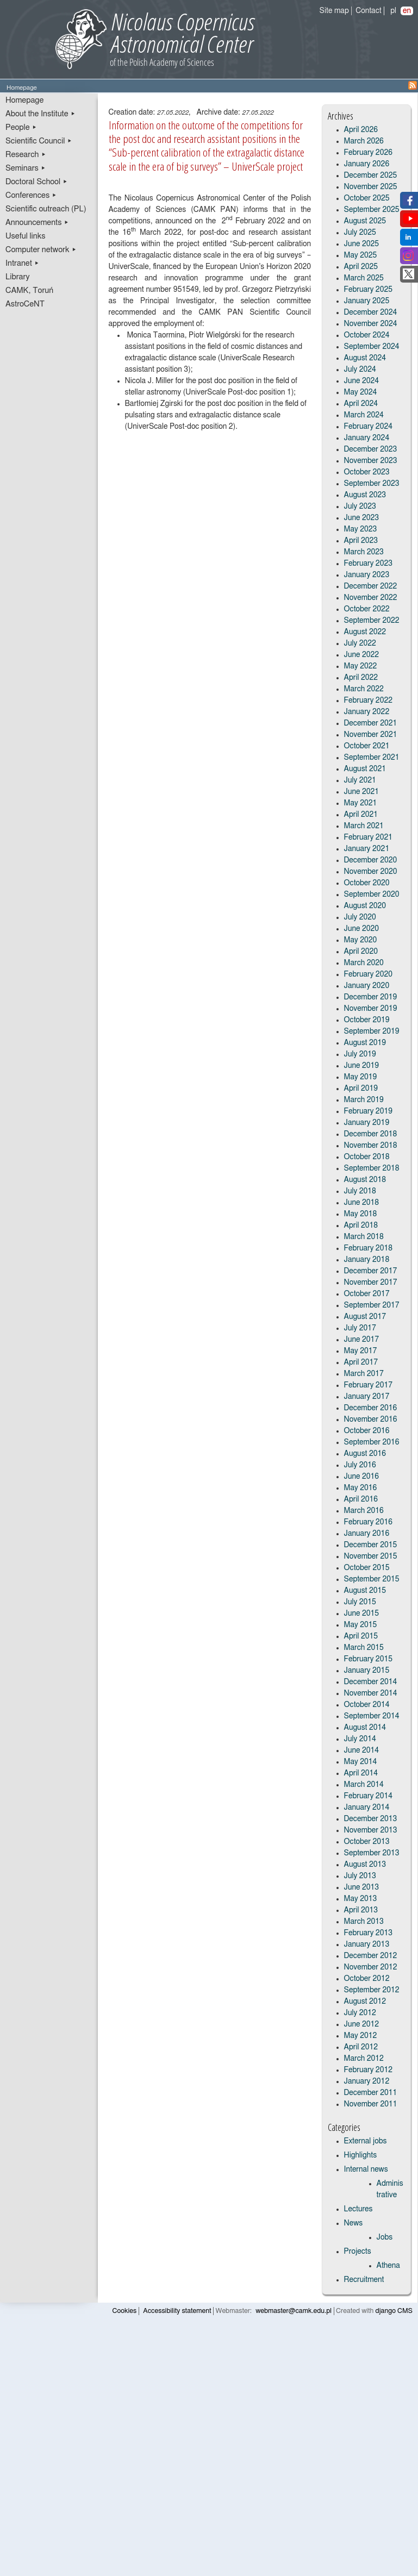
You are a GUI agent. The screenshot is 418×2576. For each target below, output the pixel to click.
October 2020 (367, 883)
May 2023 (360, 529)
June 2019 (361, 1066)
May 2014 (360, 1762)
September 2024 (372, 347)
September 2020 (372, 894)
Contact (368, 11)
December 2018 (370, 1134)
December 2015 (370, 1545)
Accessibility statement (177, 2311)
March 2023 (364, 552)
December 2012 (370, 1956)
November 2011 (370, 2104)
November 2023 (370, 461)
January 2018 (367, 1260)
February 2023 (368, 563)
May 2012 (360, 2036)
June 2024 (361, 381)
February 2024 (368, 426)
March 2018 (364, 1237)
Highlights (360, 2155)
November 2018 (370, 1145)
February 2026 (368, 153)
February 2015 (368, 1659)
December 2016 (370, 1408)
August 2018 (365, 1180)
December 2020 (370, 860)
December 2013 (370, 1819)
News (353, 2223)
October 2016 (367, 1431)
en (407, 11)
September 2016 (372, 1442)
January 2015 (367, 1670)
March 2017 (364, 1374)
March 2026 (364, 141)
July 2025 (360, 232)
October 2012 (367, 1979)
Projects (357, 2251)
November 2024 (370, 324)
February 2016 (368, 1522)
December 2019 (370, 997)
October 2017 (367, 1294)
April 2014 (361, 1773)
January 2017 (367, 1396)
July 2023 (360, 506)
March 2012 (364, 2058)
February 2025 (368, 289)
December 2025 (370, 175)
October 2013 (367, 1842)
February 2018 (368, 1248)
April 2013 (361, 1910)
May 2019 (360, 1077)
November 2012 (370, 1967)
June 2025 (361, 244)
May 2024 (360, 392)
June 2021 (361, 792)
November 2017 (370, 1282)
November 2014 (370, 1693)
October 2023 (367, 472)
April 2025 (361, 267)
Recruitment (364, 2280)
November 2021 (370, 735)
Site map (334, 11)
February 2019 (368, 1111)
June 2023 (361, 518)
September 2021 (372, 757)
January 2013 (367, 1944)
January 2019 (367, 1123)
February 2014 (368, 1796)
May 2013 (360, 1899)
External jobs (365, 2141)
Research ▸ (25, 155)
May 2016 (360, 1488)
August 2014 (365, 1727)
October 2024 (367, 335)
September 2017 (372, 1305)
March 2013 (364, 1921)
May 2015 (360, 1625)
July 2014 (360, 1739)
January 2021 (367, 849)
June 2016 (361, 1476)
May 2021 (360, 803)
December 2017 (370, 1271)
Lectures (358, 2209)
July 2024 (360, 369)
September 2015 (372, 1579)
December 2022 (370, 586)
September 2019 (372, 1031)
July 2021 (360, 780)
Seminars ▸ (25, 168)
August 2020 (365, 906)
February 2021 (368, 837)
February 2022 (368, 700)
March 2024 (364, 415)
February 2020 (368, 974)
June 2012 (361, 2024)
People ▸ (21, 127)
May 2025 (360, 255)
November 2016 (370, 1419)
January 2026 (367, 164)
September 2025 (372, 210)
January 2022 (367, 712)
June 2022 (361, 655)
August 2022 (365, 632)
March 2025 (364, 278)
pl (393, 11)
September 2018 (372, 1168)
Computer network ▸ (41, 250)
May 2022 (360, 666)
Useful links (25, 236)
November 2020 (370, 872)
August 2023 (365, 495)
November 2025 (370, 187)
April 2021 (361, 814)
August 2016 (365, 1454)
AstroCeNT (25, 304)
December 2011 (370, 2093)
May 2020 (360, 940)
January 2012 (367, 2081)
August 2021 (365, 769)
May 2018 (360, 1214)
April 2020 (361, 951)
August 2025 (365, 221)
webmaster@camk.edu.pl (293, 2311)
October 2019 (367, 1020)
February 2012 (368, 2070)
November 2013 (370, 1830)
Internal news (366, 2169)
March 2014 (364, 1785)
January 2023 (367, 575)
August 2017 (365, 1317)
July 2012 (360, 2013)
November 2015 (370, 1556)
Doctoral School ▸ (36, 182)
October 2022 (367, 609)
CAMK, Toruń (29, 290)
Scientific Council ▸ (38, 141)
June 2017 (361, 1339)
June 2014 (361, 1750)
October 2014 (367, 1705)
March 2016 (364, 1511)
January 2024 (367, 438)
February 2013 (368, 1933)
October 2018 (367, 1157)
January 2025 (367, 301)
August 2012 (365, 2001)
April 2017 (361, 1362)
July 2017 (360, 1328)
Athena (388, 2265)
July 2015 (360, 1602)
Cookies (125, 2311)
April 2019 (361, 1088)
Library (17, 277)
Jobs (385, 2237)
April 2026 (361, 130)
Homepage (24, 100)
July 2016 (360, 1465)
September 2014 (372, 1716)
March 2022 (364, 689)
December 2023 (370, 449)
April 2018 (361, 1225)
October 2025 (367, 198)
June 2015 (361, 1613)
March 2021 (364, 826)
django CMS (394, 2311)
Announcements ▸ (37, 222)
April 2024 (361, 404)
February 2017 (368, 1385)
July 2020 (360, 917)
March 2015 (364, 1648)
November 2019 (370, 1008)
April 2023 (361, 541)
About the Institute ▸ (40, 114)
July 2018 (360, 1191)
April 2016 (361, 1499)
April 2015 (361, 1636)
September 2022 (372, 620)
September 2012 (372, 1990)
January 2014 (367, 1807)
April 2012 (361, 2047)
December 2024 (370, 312)
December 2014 (370, 1682)
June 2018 (361, 1202)
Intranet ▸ (22, 263)
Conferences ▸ (31, 195)
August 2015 (365, 1591)
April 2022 (361, 677)
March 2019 (364, 1100)
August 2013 (365, 1864)
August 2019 (365, 1043)
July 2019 (360, 1054)
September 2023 (372, 483)
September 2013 (372, 1853)
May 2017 (360, 1351)
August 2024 (365, 358)
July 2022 (360, 643)
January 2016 (367, 1533)
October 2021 (367, 746)
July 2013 (360, 1876)
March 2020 (364, 963)
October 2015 (367, 1568)
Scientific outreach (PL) (45, 209)
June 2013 (361, 1887)
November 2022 (370, 598)
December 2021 (370, 723)
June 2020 (361, 929)
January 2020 (367, 986)
